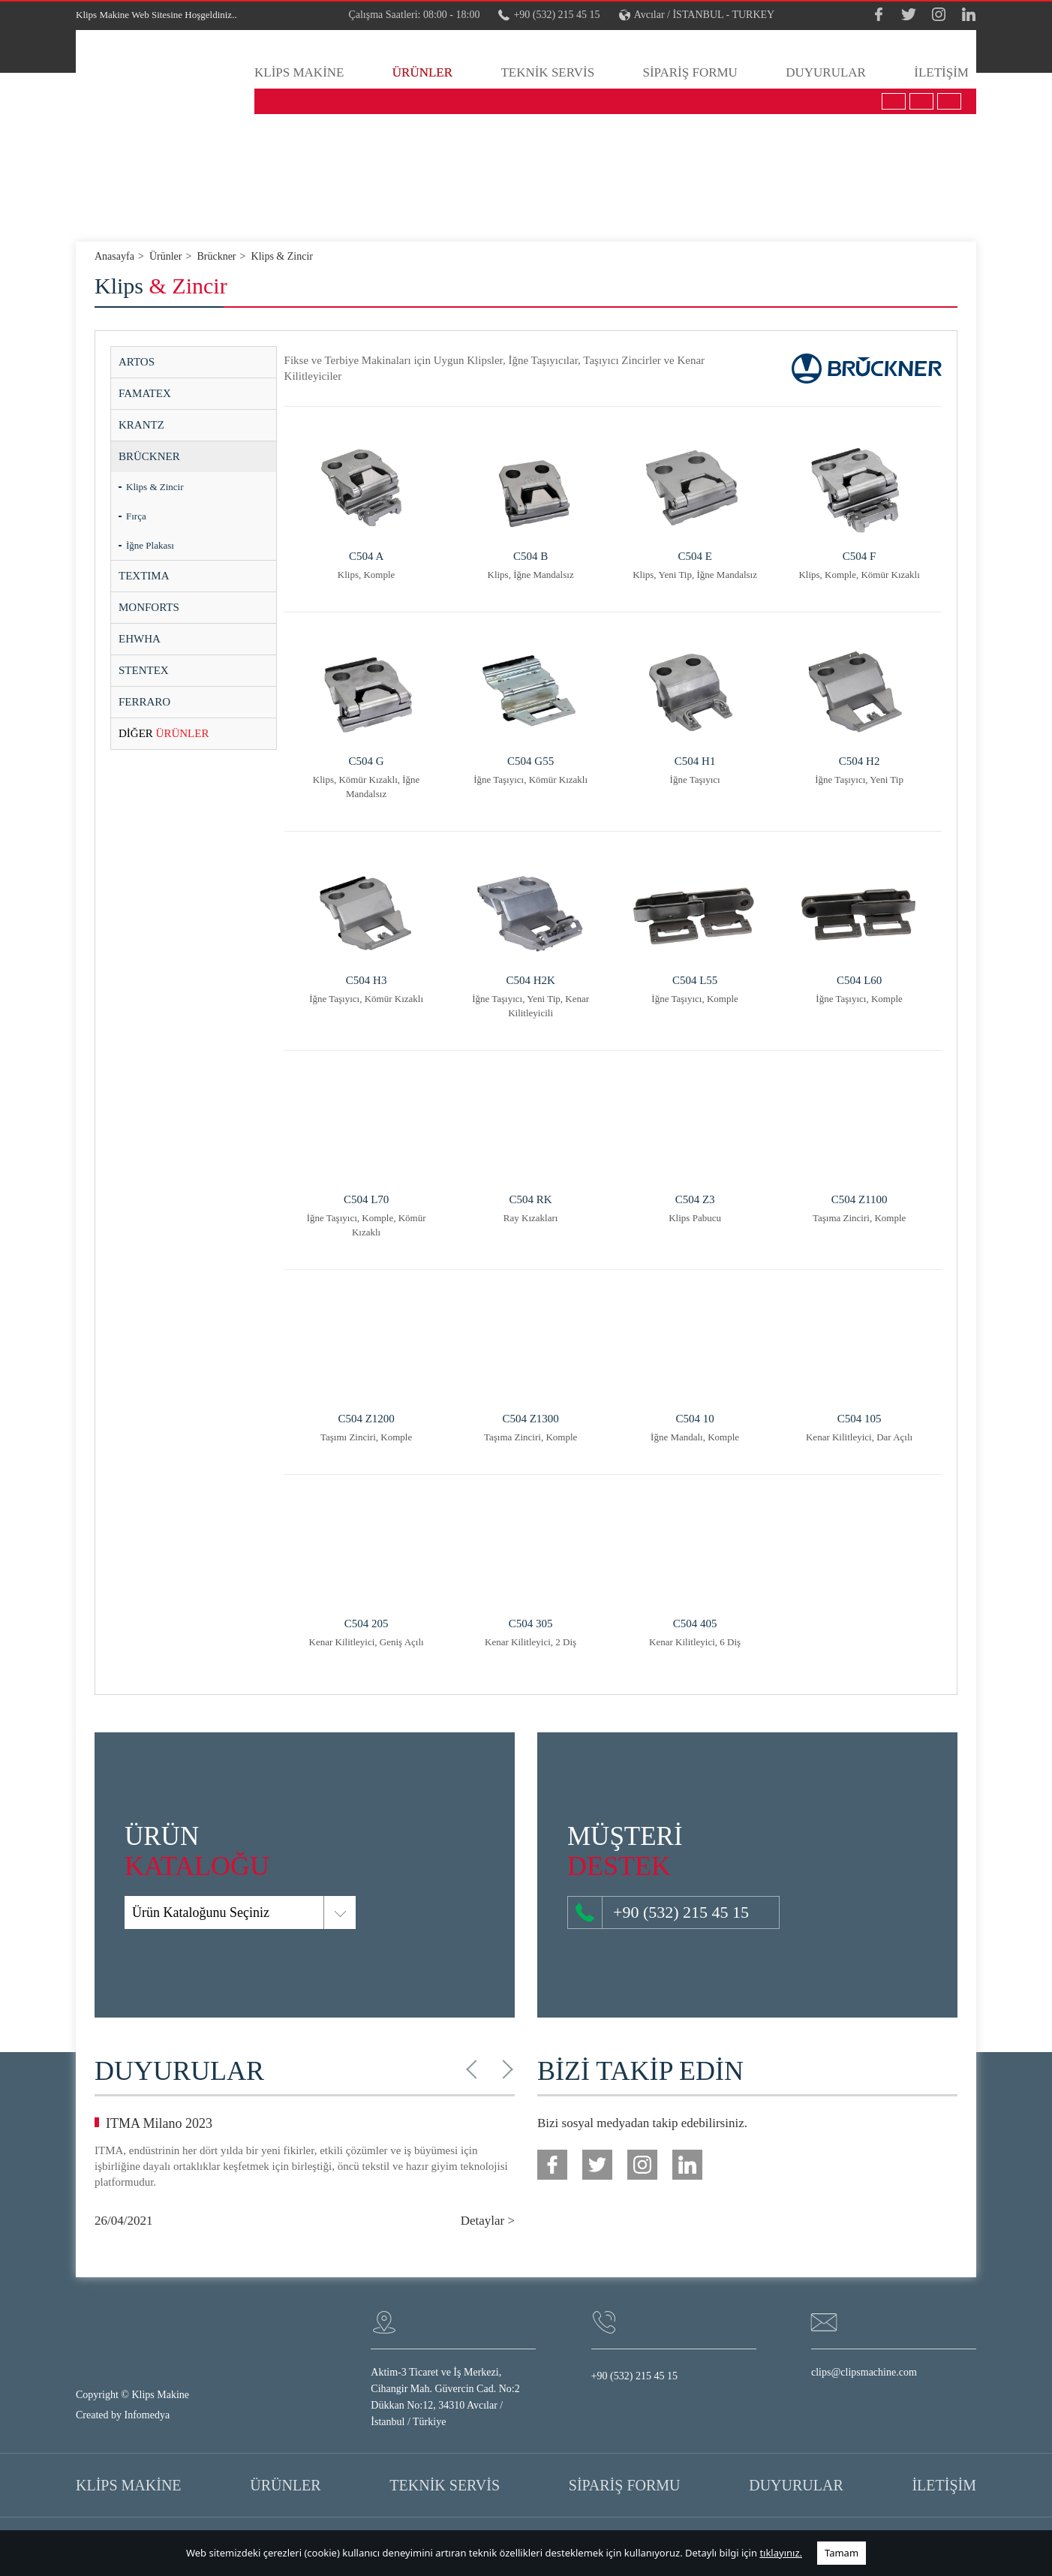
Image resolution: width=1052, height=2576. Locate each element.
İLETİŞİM (941, 72)
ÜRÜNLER (422, 72)
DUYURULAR (826, 72)
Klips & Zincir (155, 486)
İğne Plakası (150, 545)
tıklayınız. (780, 2552)
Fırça (136, 516)
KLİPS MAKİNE (299, 72)
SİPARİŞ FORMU (689, 72)
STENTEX (144, 670)
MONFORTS (149, 607)
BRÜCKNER (149, 456)
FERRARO (144, 702)
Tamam (841, 2552)
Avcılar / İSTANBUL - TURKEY (697, 15)
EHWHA (140, 639)
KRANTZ (141, 425)
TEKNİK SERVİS (547, 72)
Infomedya (147, 2415)
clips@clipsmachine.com (864, 2372)
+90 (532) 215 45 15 (549, 15)
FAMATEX (145, 393)
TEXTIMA (144, 576)
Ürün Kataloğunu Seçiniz (139, 1912)
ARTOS (137, 362)
